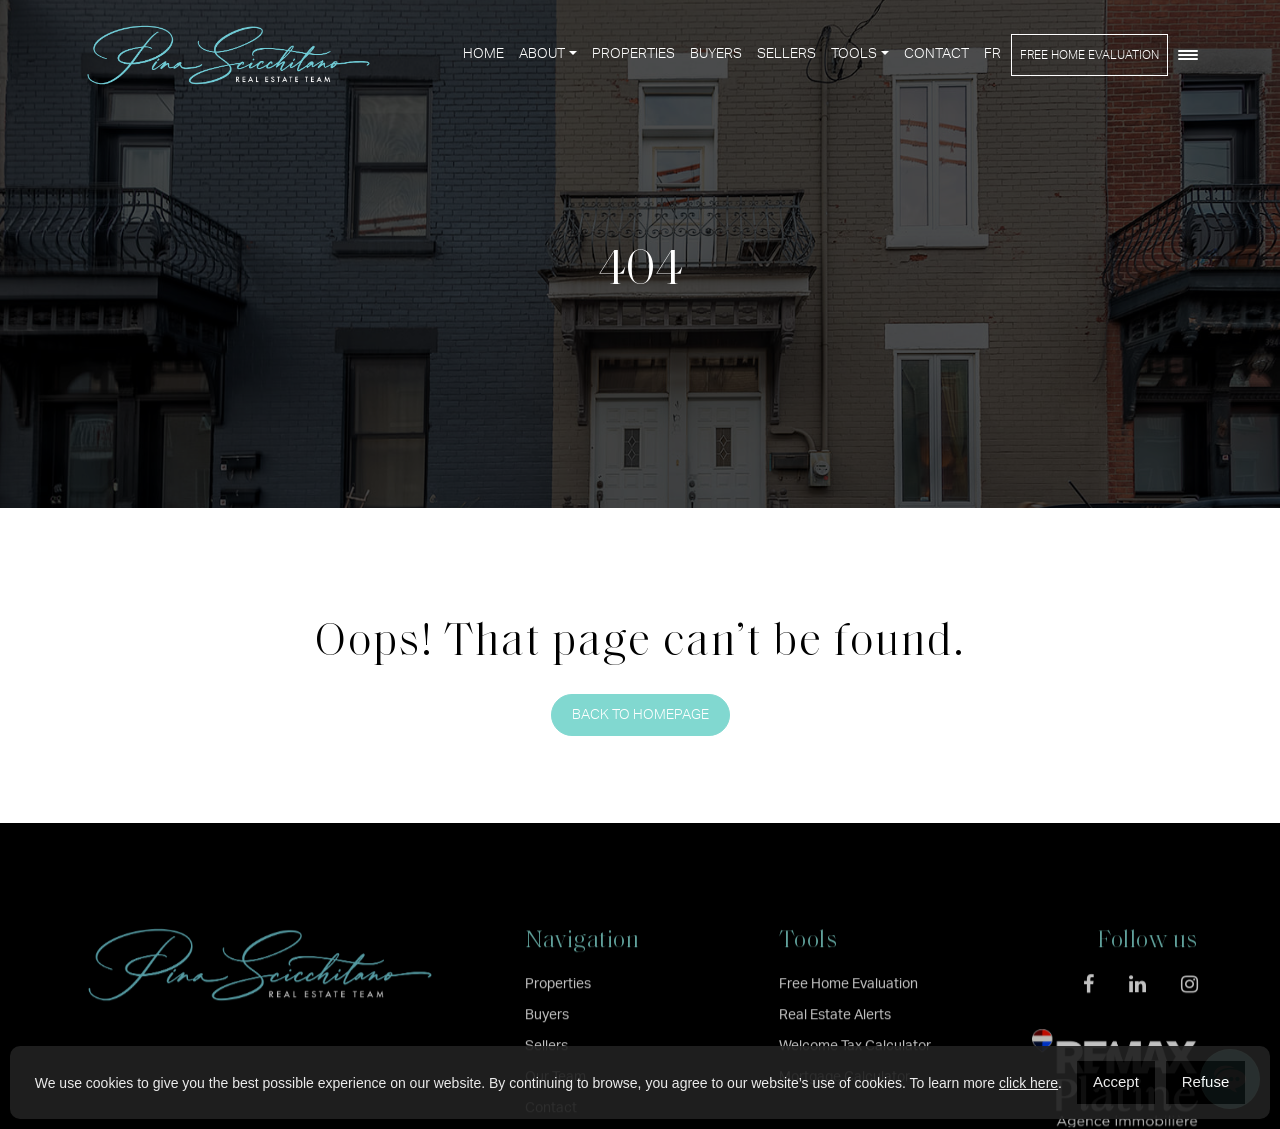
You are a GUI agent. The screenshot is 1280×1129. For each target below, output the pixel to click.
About (542, 54)
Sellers (786, 54)
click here (1028, 1083)
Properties (633, 54)
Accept (1116, 1081)
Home (483, 54)
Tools (854, 54)
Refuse (1206, 1081)
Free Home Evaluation (1089, 55)
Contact (936, 54)
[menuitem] (992, 54)
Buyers (716, 54)
